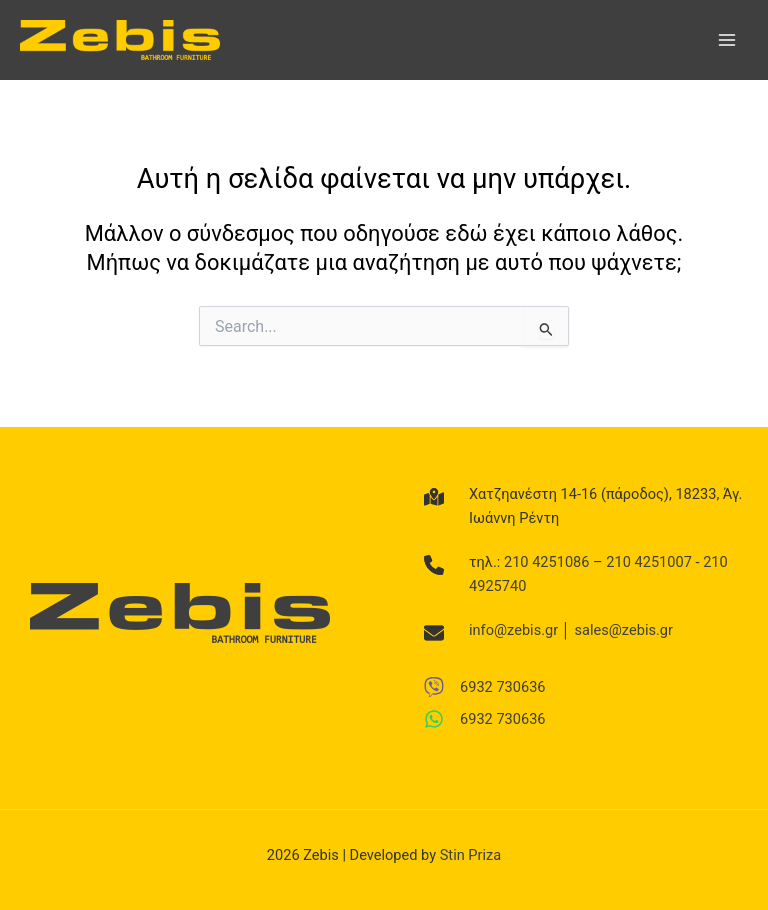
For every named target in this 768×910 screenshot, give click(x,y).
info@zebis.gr (513, 630)
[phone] (434, 565)
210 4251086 (547, 562)
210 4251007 (649, 562)
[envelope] (434, 633)
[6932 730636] (485, 687)
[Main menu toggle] (727, 40)
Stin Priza (470, 855)
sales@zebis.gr (624, 630)
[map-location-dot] (434, 497)
